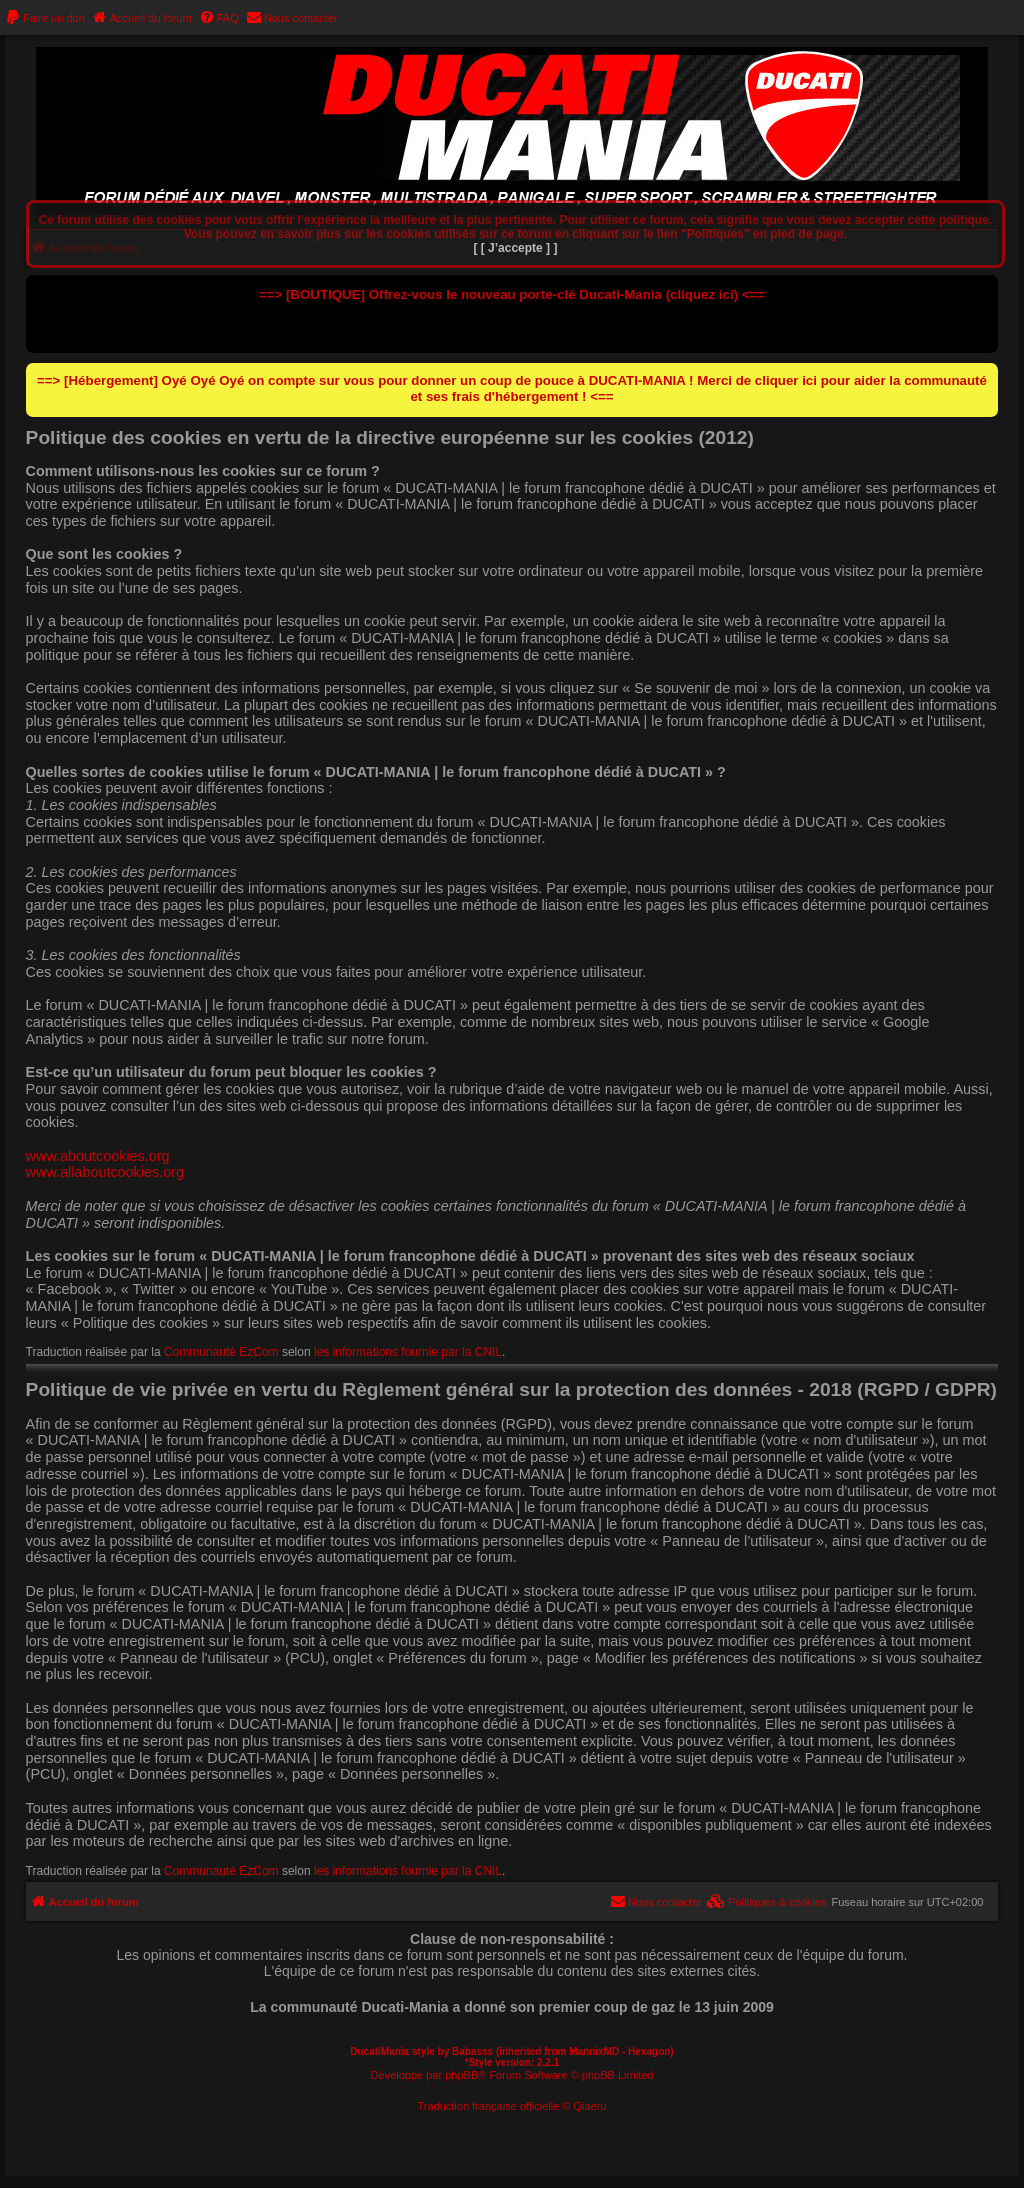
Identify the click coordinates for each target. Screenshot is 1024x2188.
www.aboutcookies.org (98, 1156)
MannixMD (594, 2051)
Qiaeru (590, 2106)
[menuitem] (45, 18)
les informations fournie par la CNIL (408, 1352)
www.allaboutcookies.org (105, 1172)
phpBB (461, 2075)
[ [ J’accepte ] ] (515, 248)
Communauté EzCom (221, 1352)
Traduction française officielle (488, 2106)
